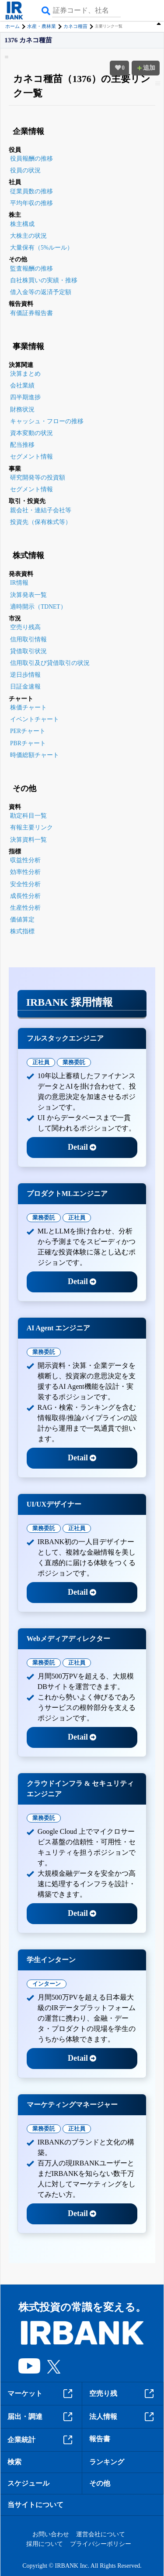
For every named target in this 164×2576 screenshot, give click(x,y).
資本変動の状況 (31, 433)
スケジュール (28, 2483)
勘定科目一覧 (28, 815)
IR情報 (19, 582)
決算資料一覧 (28, 839)
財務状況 (22, 409)
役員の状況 (25, 170)
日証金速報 (25, 686)
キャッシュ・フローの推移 (47, 421)
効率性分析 (25, 872)
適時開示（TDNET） (38, 606)
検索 (14, 2462)
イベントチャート (34, 719)
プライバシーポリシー (100, 2544)
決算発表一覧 (28, 595)
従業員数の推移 (31, 191)
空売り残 (123, 2393)
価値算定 (22, 919)
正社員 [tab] (40, 1062)
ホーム (12, 26)
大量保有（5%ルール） (41, 247)
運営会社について (100, 2534)
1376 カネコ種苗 (28, 40)
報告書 (99, 2438)
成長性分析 (25, 896)
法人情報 (123, 2416)
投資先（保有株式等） (40, 522)
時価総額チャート (34, 755)
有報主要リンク (31, 827)
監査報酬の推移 (31, 268)
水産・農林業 (41, 26)
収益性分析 (25, 860)
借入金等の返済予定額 (40, 292)
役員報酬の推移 (31, 158)
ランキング (106, 2462)
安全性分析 (25, 884)
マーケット (41, 2393)
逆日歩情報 (25, 674)
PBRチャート (28, 743)
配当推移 (22, 445)
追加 (145, 68)
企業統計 (41, 2440)
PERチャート (27, 731)
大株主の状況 (28, 236)
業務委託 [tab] (74, 1062)
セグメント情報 (31, 456)
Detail (82, 1147)
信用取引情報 (28, 639)
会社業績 (22, 385)
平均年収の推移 (31, 203)
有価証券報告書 (31, 313)
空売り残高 (25, 627)
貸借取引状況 (28, 651)
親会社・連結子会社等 (40, 510)
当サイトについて (35, 2504)
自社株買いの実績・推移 (43, 280)
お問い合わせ (50, 2534)
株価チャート (28, 707)
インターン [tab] (46, 1983)
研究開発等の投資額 (37, 477)
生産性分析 (25, 907)
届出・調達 (41, 2416)
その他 (99, 2483)
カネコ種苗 (75, 26)
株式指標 (22, 931)
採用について (44, 2544)
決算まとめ (25, 373)
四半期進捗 (25, 397)
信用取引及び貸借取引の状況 (50, 663)
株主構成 (22, 224)
